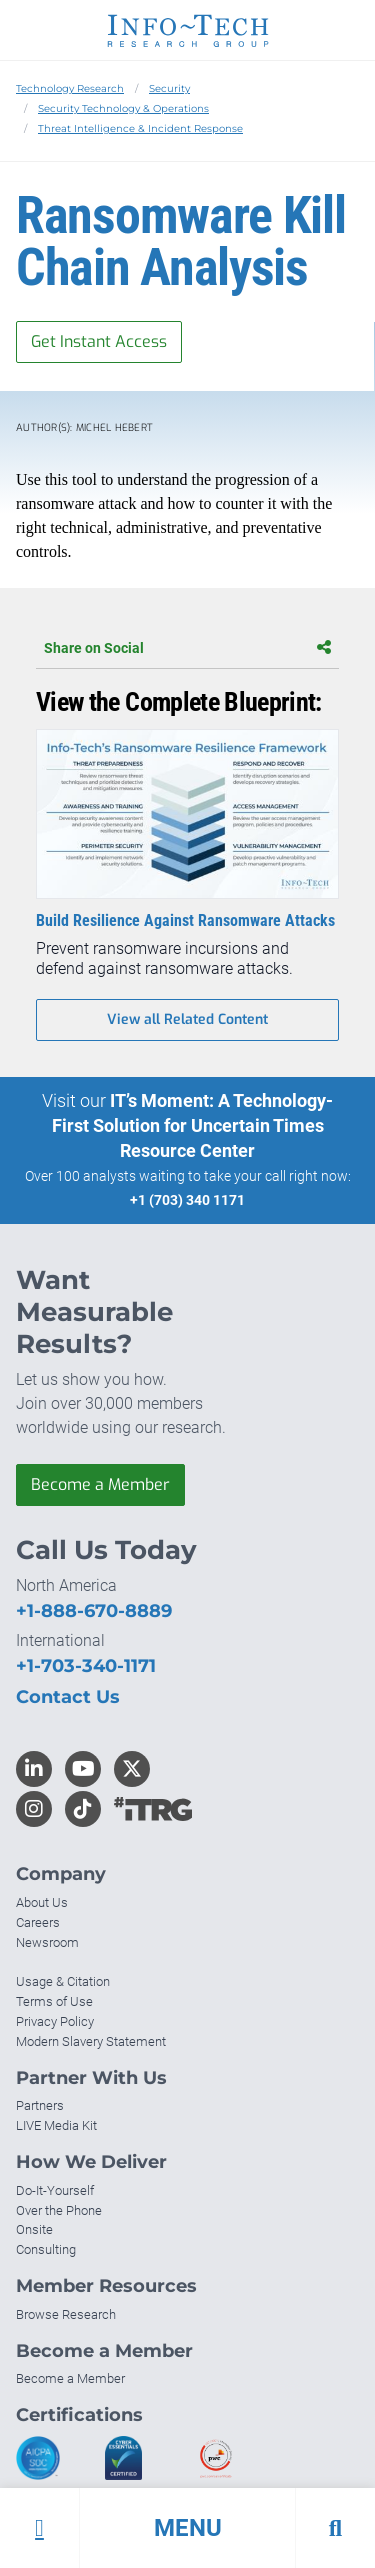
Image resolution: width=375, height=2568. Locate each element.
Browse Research (66, 2314)
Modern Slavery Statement (91, 2041)
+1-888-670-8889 (94, 1611)
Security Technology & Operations (123, 108)
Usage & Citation (63, 1981)
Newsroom (47, 1942)
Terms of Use (54, 2001)
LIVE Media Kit (56, 2125)
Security (169, 88)
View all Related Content (187, 1019)
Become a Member (100, 1484)
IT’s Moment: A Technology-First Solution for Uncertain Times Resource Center (193, 1125)
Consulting (46, 2249)
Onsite (34, 2229)
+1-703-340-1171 (86, 1666)
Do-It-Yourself (55, 2190)
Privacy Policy (55, 2021)
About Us (42, 1902)
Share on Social (187, 648)
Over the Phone (59, 2210)
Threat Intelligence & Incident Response (140, 128)
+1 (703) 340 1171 (187, 1200)
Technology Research (70, 88)
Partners (40, 2105)
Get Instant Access (99, 341)
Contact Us (68, 1697)
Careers (38, 1922)
